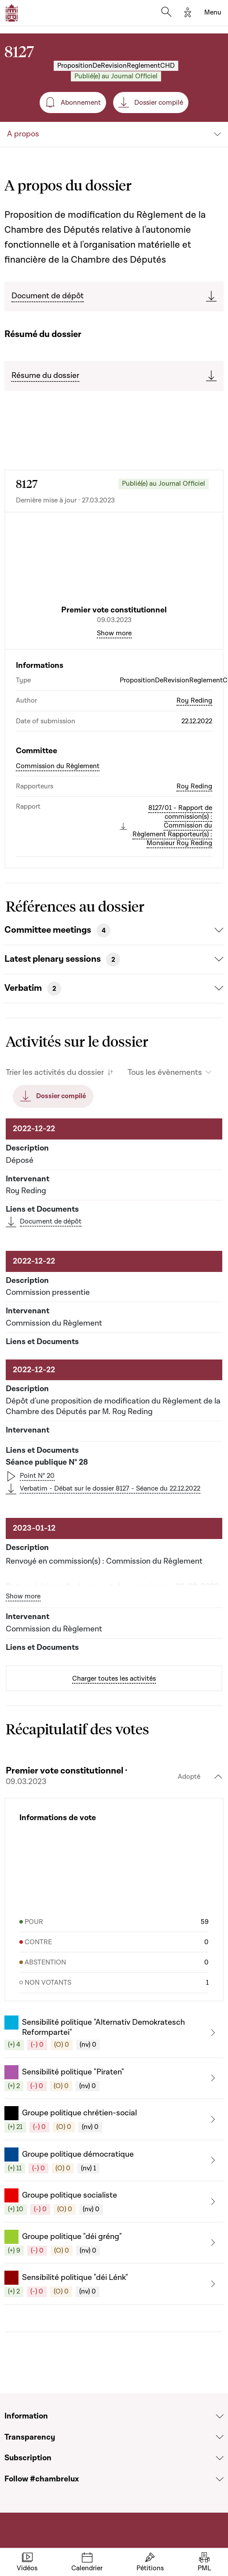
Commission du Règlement (57, 766)
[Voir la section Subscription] (220, 2458)
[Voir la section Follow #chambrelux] (220, 2479)
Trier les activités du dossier (55, 1072)
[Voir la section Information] (220, 2416)
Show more (114, 633)
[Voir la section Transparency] (220, 2437)
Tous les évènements (165, 1072)
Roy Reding (194, 700)
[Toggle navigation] (212, 12)
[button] (114, 2032)
